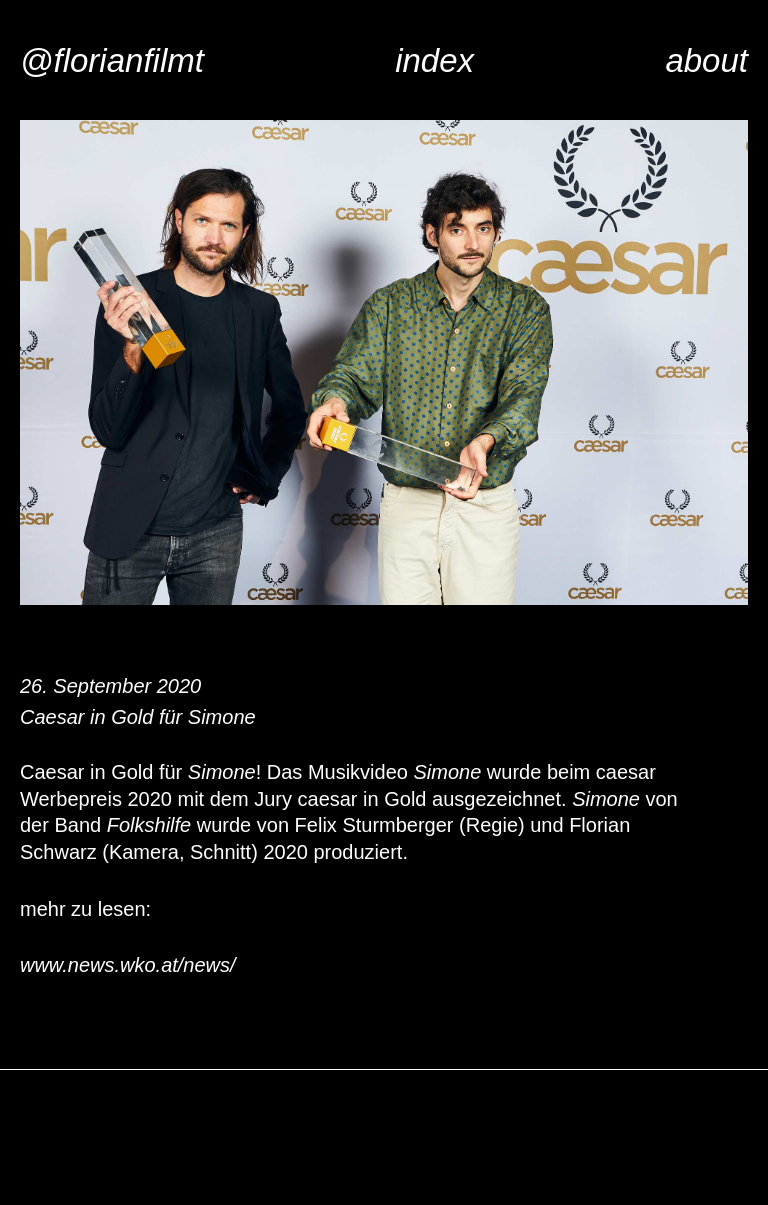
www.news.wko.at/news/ (128, 965)
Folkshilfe (149, 825)
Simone (222, 772)
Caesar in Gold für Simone (138, 717)
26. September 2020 (110, 686)
